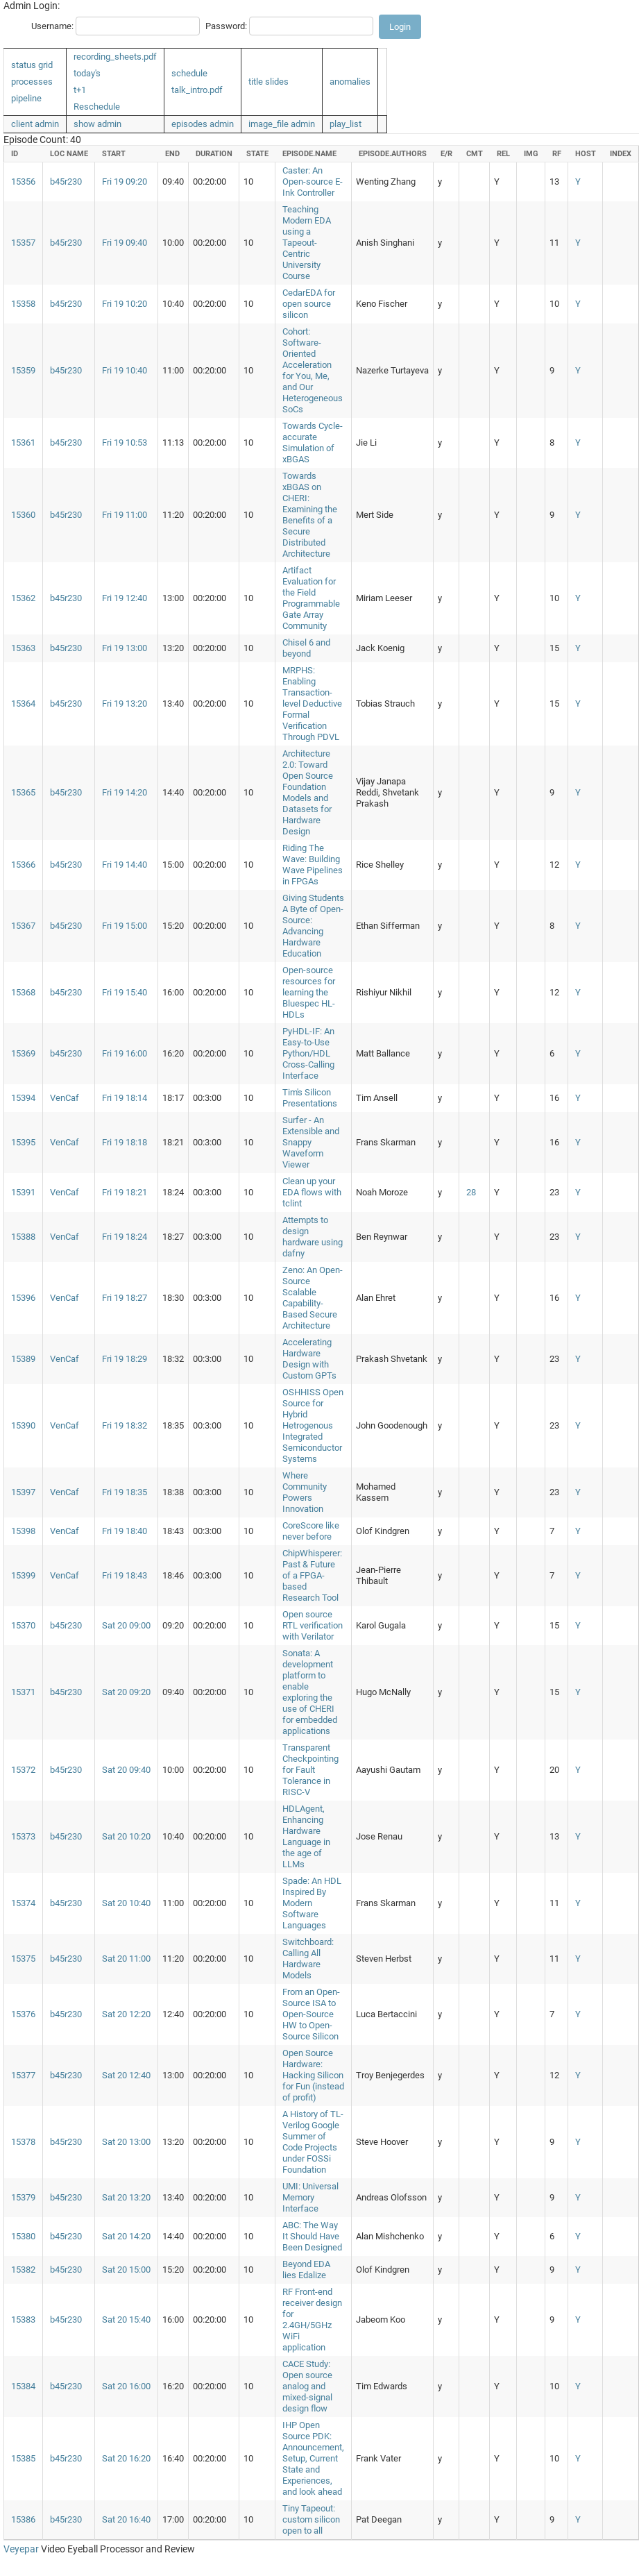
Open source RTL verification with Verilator (312, 1625)
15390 (23, 1425)
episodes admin (202, 124)
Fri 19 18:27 (124, 1298)
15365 (23, 792)
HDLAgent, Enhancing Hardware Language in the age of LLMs (306, 1836)
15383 (23, 2319)
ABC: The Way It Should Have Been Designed (312, 2236)
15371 (23, 1692)
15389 (23, 1359)
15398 (23, 1531)
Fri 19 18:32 (124, 1425)
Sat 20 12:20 (126, 2014)
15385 (23, 2458)
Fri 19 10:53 (124, 442)
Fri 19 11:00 (124, 515)
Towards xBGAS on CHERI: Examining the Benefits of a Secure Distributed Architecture (309, 515)
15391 (23, 1192)
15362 (23, 598)
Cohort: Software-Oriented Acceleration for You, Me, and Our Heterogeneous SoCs (312, 370)
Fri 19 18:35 (124, 1492)
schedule (189, 73)
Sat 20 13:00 (126, 2142)
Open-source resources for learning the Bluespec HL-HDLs (308, 992)
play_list (345, 124)
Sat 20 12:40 (126, 2075)
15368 (23, 992)
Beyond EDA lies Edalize (306, 2269)
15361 (23, 442)
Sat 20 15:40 (126, 2319)
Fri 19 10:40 (124, 370)
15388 (23, 1236)
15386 (23, 2519)
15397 (23, 1492)
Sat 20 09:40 (126, 1770)
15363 (23, 648)
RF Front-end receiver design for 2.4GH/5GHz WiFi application (312, 2319)
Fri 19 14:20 (124, 792)
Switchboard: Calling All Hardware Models (308, 1958)
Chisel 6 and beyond (306, 648)
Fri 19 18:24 (124, 1236)
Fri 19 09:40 (124, 242)
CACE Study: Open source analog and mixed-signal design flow (307, 2386)
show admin (97, 124)
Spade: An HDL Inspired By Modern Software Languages (311, 1903)
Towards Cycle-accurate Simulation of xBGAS (312, 442)
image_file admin (281, 124)
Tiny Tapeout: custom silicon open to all (311, 2519)
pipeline (26, 98)
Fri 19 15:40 (124, 992)
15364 (23, 703)
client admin (35, 124)
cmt (474, 153)
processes (32, 81)
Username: (52, 26)
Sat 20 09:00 (126, 1625)
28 (471, 1192)
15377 (23, 2075)
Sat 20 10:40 (126, 1903)
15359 (23, 370)
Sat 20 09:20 (126, 1692)
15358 (23, 303)
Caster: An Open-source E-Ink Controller (312, 181)
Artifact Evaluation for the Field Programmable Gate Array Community (311, 598)
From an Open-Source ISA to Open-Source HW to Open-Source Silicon (311, 2014)
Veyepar (21, 2548)
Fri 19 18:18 (124, 1142)
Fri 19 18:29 (124, 1359)
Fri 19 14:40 (124, 864)
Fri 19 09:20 (124, 181)
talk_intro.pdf (197, 90)
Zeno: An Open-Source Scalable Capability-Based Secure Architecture (312, 1298)
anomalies (350, 81)
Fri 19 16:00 (124, 1053)
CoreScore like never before (310, 1531)
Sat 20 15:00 (126, 2269)
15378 (23, 2142)
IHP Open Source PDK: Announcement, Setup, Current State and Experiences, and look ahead (313, 2458)
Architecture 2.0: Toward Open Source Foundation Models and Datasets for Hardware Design (307, 792)
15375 (23, 1958)
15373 (23, 1836)
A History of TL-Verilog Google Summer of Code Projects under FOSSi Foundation (312, 2142)
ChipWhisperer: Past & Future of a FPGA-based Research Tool (312, 1575)
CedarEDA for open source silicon (308, 303)
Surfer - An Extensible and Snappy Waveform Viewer (310, 1142)
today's (87, 73)
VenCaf (64, 1098)
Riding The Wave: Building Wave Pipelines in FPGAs (312, 864)
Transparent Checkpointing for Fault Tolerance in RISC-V (310, 1769)
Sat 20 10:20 (126, 1836)
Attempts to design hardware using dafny (312, 1236)
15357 (23, 242)
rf (556, 153)
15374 (23, 1903)
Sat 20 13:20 (126, 2197)
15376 (23, 2014)
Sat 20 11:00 (126, 1958)
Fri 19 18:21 (124, 1192)
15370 (23, 1625)
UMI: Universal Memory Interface (310, 2197)
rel (503, 153)
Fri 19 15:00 (124, 925)
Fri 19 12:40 (124, 598)
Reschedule (97, 106)
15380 (23, 2236)
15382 (23, 2269)
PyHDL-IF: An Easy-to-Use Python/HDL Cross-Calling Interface (308, 1053)
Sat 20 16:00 (126, 2386)
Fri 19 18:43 (124, 1575)
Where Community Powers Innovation (304, 1492)
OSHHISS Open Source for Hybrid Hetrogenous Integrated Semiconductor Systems (312, 1425)
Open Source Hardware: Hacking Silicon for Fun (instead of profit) (313, 2075)
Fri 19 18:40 (124, 1531)
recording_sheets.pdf (115, 56)
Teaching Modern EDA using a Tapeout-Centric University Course (306, 242)
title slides (268, 81)
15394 (23, 1098)
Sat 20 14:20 (126, 2236)
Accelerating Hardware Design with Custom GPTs (309, 1359)
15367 (23, 925)
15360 (23, 515)
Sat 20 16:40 (126, 2519)
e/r (446, 153)
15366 (23, 864)
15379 (23, 2197)
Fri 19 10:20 (124, 303)
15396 (23, 1298)
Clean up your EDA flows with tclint (311, 1192)
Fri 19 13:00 (124, 648)
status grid (32, 65)
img (531, 153)
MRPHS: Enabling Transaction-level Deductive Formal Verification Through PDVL (312, 703)
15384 (23, 2386)
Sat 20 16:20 (126, 2458)
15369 (23, 1053)
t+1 (80, 90)
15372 (23, 1770)
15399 (23, 1575)
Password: (226, 26)
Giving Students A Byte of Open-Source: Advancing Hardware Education (313, 926)
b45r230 (66, 181)
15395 (23, 1142)
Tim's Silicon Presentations (309, 1098)
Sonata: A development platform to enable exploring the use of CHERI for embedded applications (309, 1692)
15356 (23, 181)
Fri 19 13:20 (124, 703)
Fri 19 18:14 (124, 1098)
